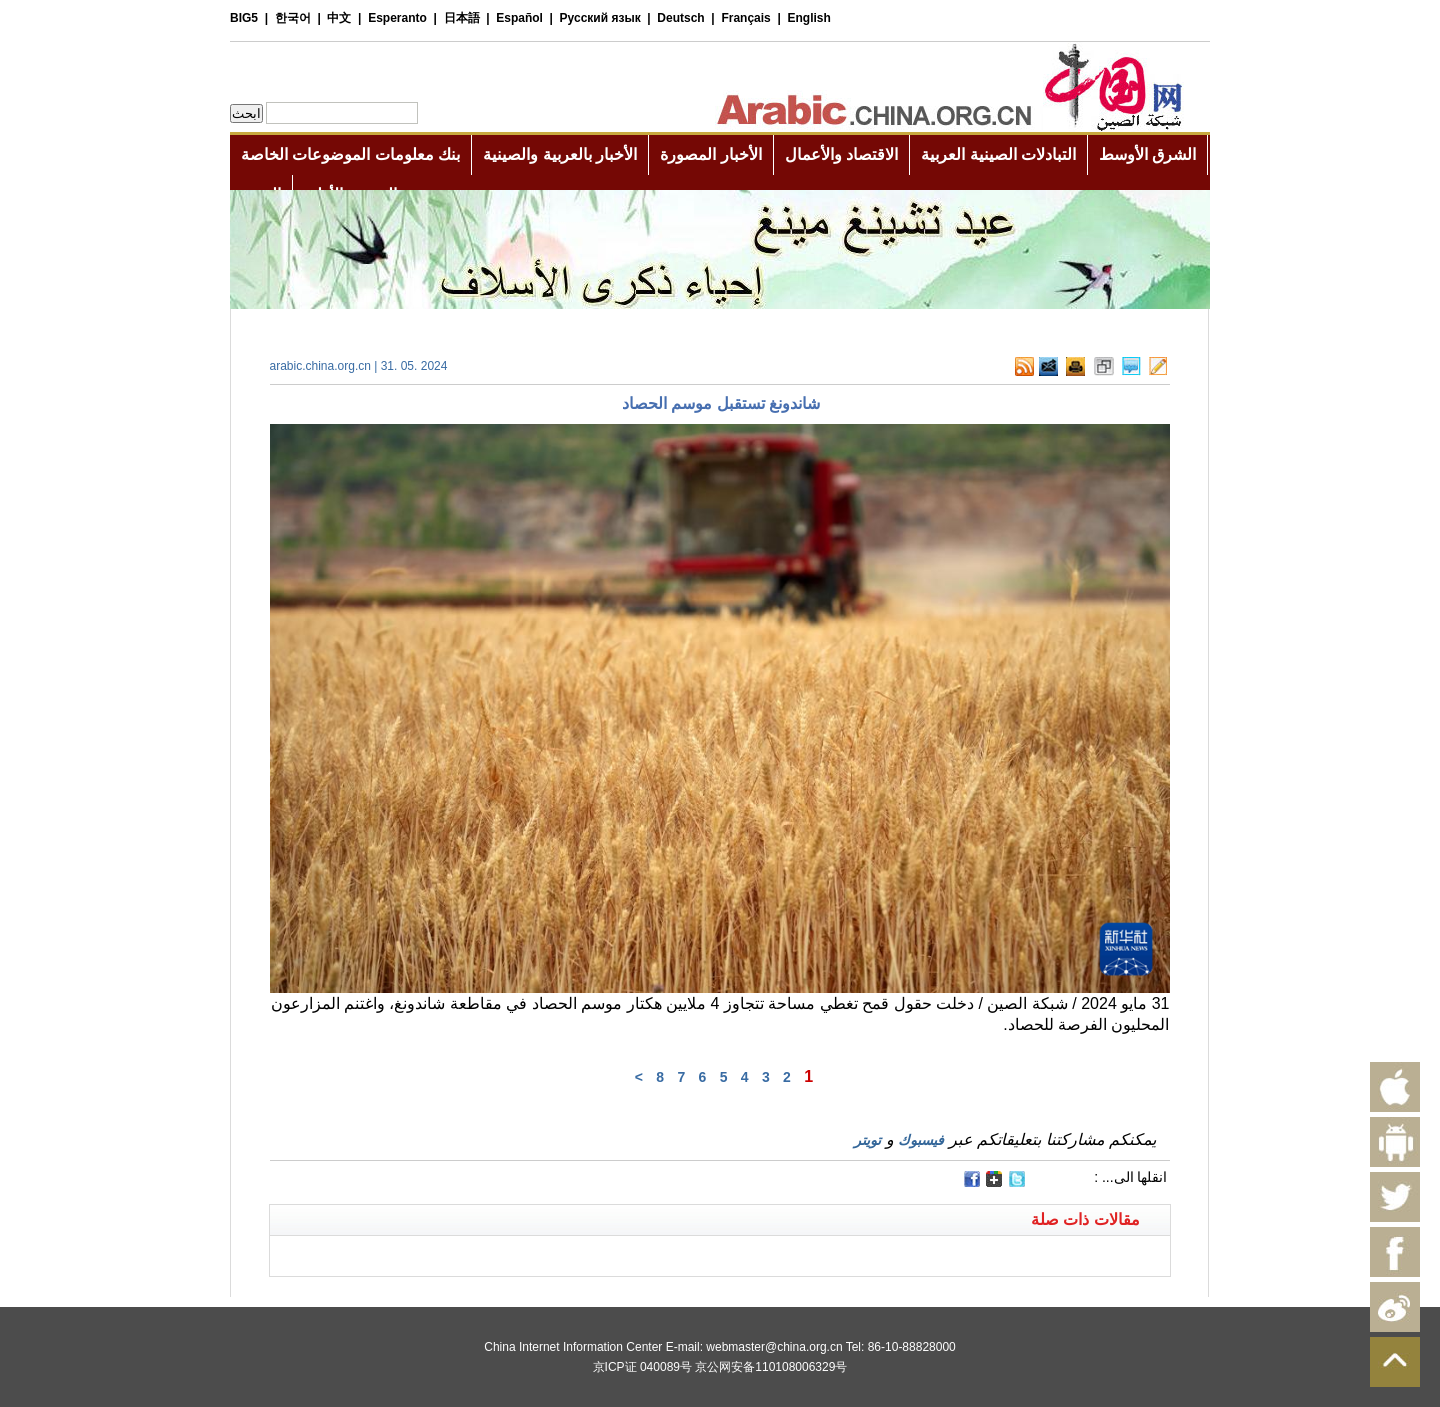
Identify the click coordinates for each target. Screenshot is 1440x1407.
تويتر (867, 1140)
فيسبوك (921, 1140)
